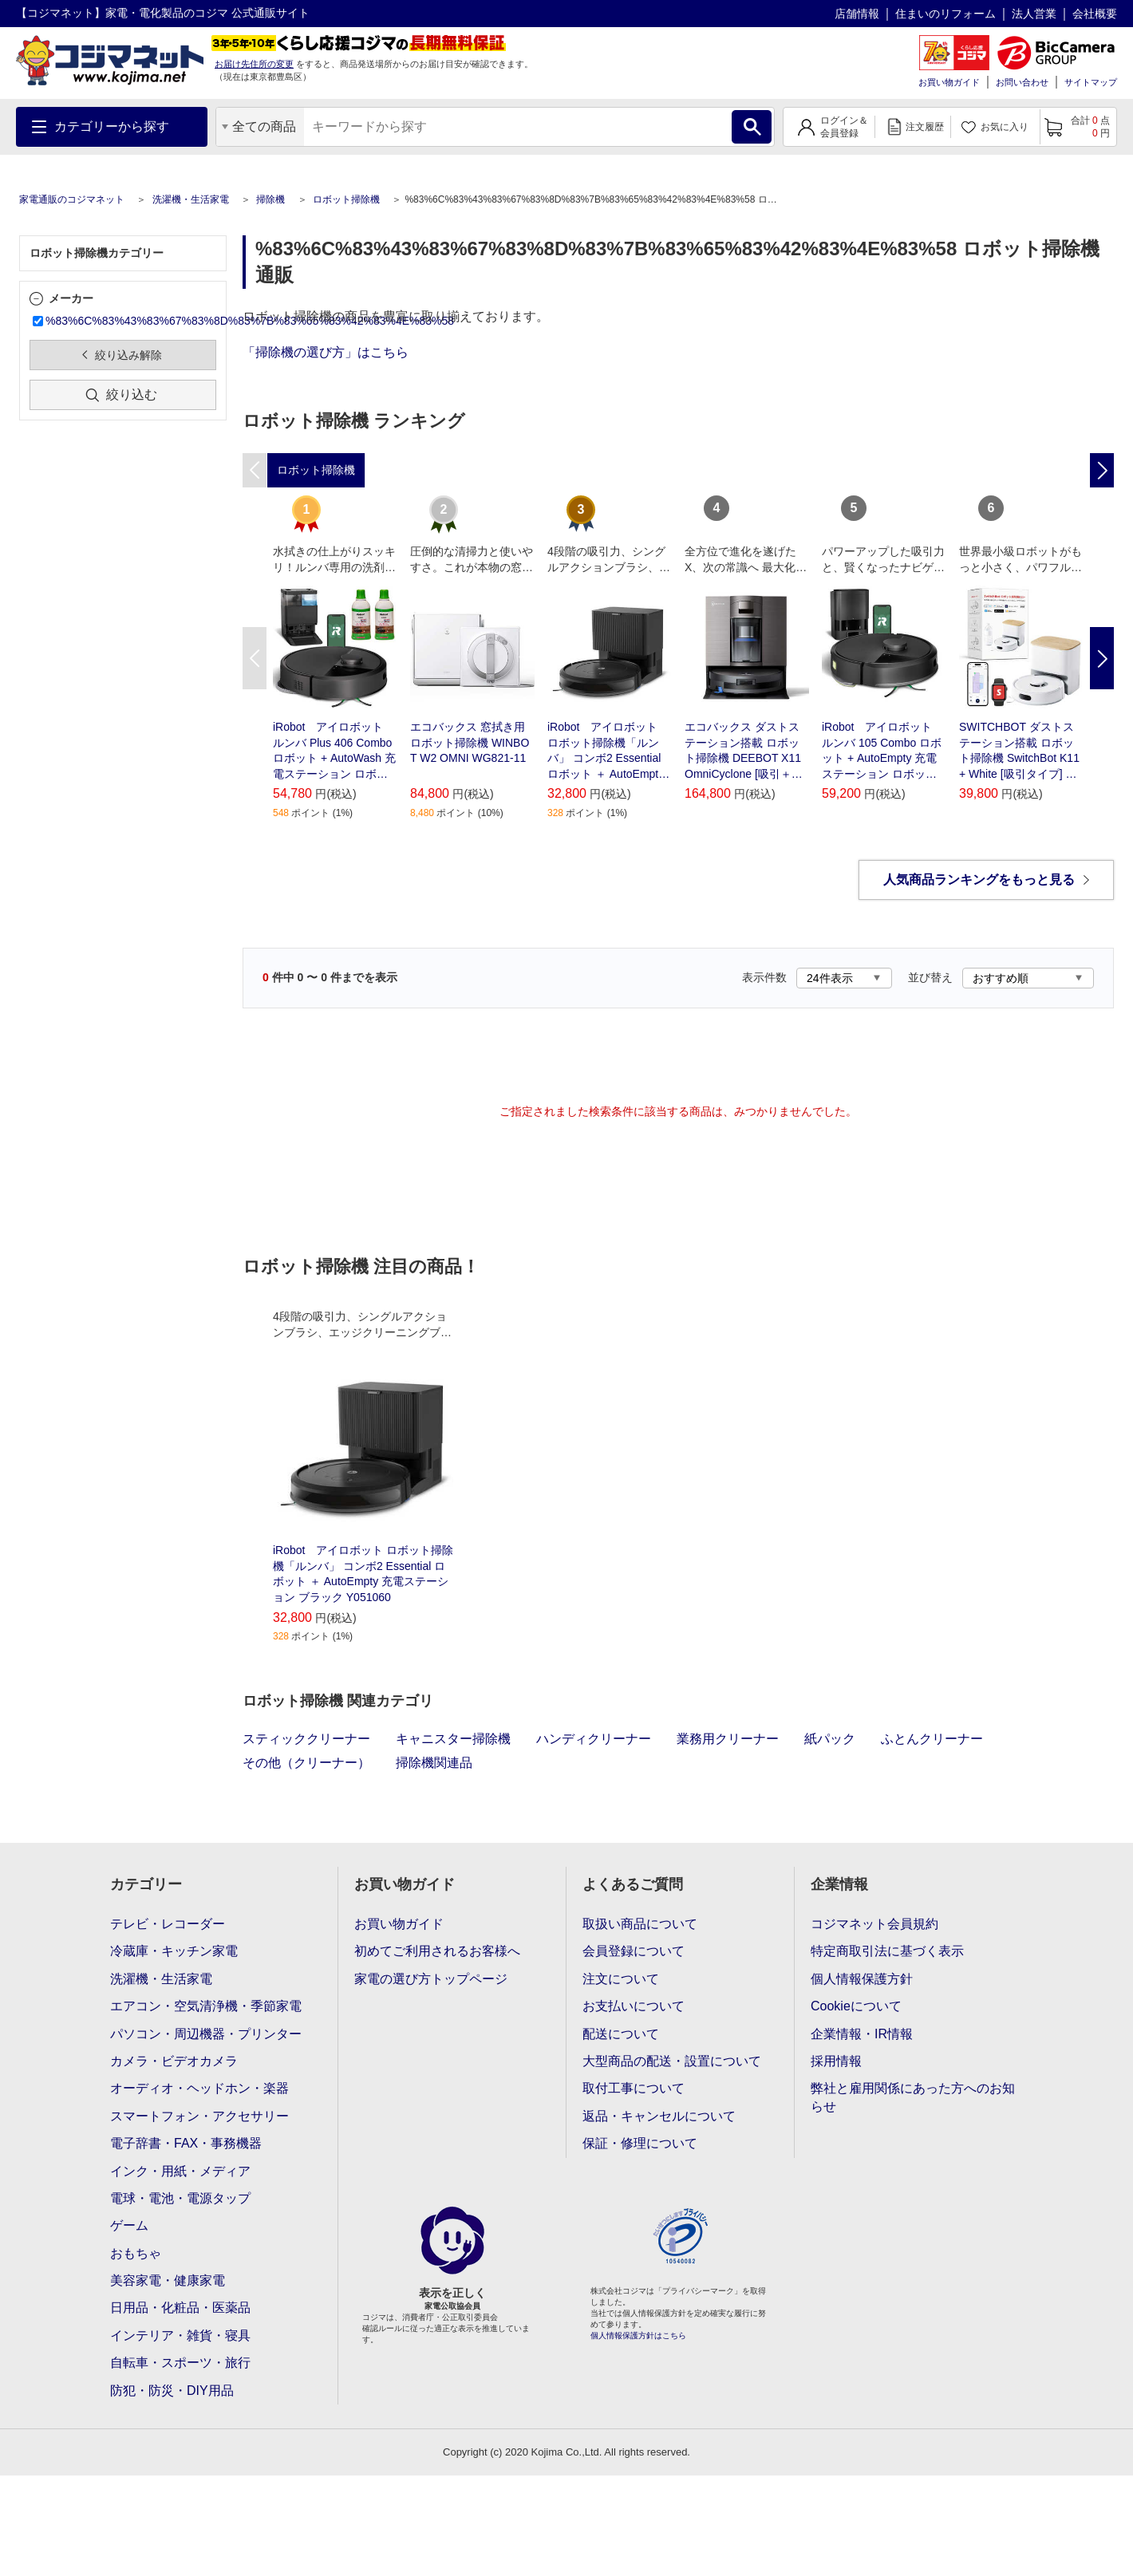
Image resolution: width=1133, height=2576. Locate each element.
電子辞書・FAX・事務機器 (186, 2143)
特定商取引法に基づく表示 (887, 1951)
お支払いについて (633, 2006)
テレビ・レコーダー (167, 1924)
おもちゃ (135, 2253)
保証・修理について (639, 2143)
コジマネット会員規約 (874, 1924)
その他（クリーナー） (306, 1762)
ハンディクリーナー (593, 1739)
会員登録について (633, 1951)
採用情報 (836, 2061)
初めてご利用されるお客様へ (437, 1951)
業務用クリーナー (728, 1739)
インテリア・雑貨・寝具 (180, 2335)
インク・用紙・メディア (180, 2171)
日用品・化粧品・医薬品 (180, 2307)
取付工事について (633, 2088)
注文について (620, 1979)
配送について (620, 2034)
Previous (254, 658)
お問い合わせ (1022, 82)
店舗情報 (857, 13)
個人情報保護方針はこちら (638, 2335)
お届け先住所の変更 (254, 64)
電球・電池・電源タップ (180, 2198)
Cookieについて (856, 2006)
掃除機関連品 (434, 1762)
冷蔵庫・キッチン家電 (174, 1951)
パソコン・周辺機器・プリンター (206, 2034)
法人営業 (1034, 13)
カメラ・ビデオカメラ (174, 2061)
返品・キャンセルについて (659, 2116)
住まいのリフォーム (945, 13)
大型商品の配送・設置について (671, 2061)
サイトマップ (1090, 82)
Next (1102, 658)
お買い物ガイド (949, 82)
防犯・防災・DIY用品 (172, 2390)
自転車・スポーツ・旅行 (180, 2362)
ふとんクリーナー (932, 1739)
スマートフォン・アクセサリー (199, 2116)
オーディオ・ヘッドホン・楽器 (199, 2088)
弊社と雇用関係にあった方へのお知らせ (913, 2096)
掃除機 (270, 199)
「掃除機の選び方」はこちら (326, 352)
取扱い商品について (639, 1924)
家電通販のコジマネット (71, 199)
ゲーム (129, 2225)
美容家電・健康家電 (167, 2280)
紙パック (829, 1739)
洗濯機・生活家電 (190, 199)
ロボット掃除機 (346, 199)
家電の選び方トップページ (430, 1979)
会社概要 (1094, 13)
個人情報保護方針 (862, 1979)
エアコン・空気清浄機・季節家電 (206, 2006)
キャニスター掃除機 (453, 1739)
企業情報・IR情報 (862, 2034)
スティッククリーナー (306, 1739)
